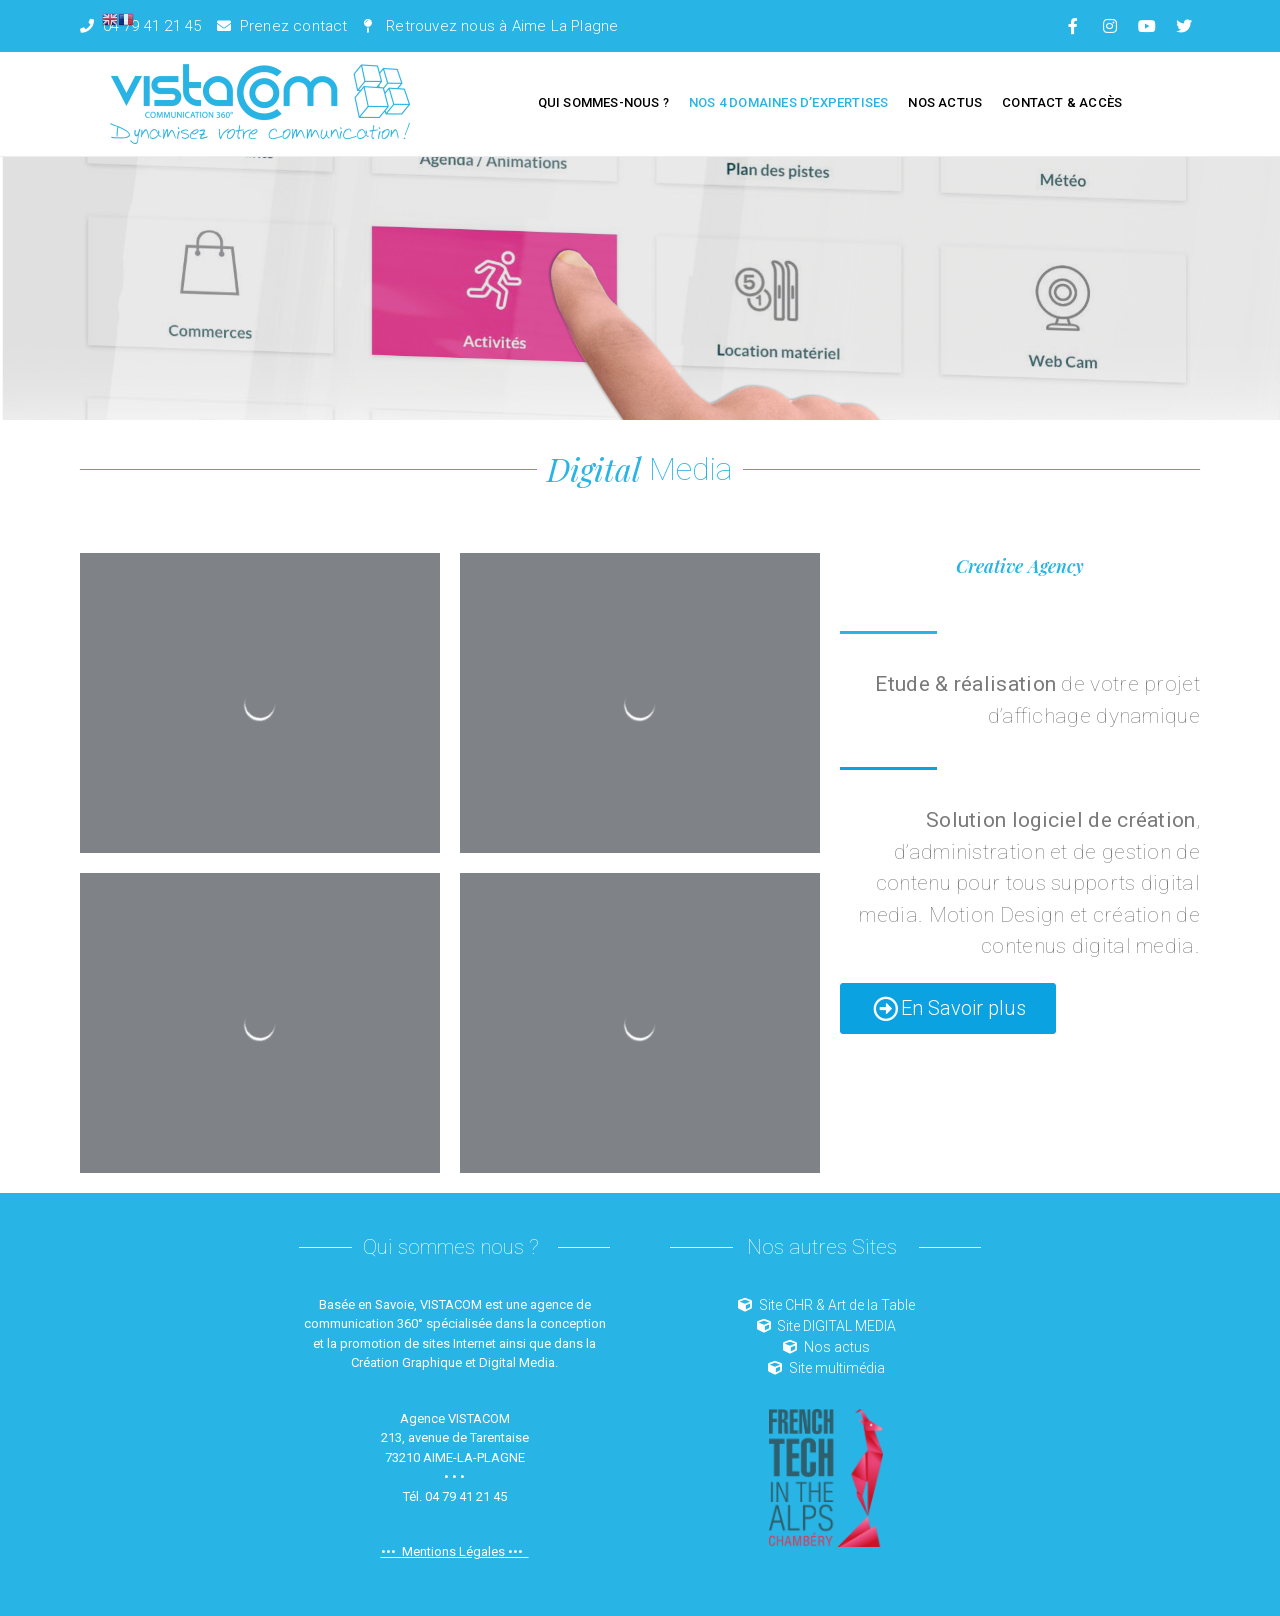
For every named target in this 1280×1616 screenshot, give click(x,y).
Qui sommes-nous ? (603, 102)
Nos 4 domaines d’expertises (788, 102)
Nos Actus (945, 102)
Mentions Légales (453, 1551)
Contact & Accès (1062, 102)
